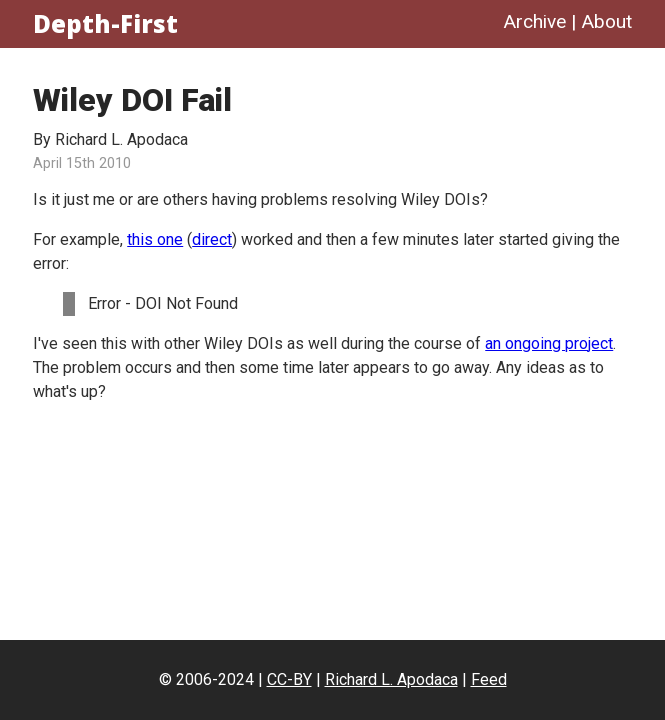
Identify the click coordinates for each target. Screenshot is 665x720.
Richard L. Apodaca (391, 679)
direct (212, 239)
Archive (534, 21)
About (606, 21)
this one (155, 239)
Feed (489, 679)
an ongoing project (549, 343)
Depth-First (105, 23)
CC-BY (289, 679)
